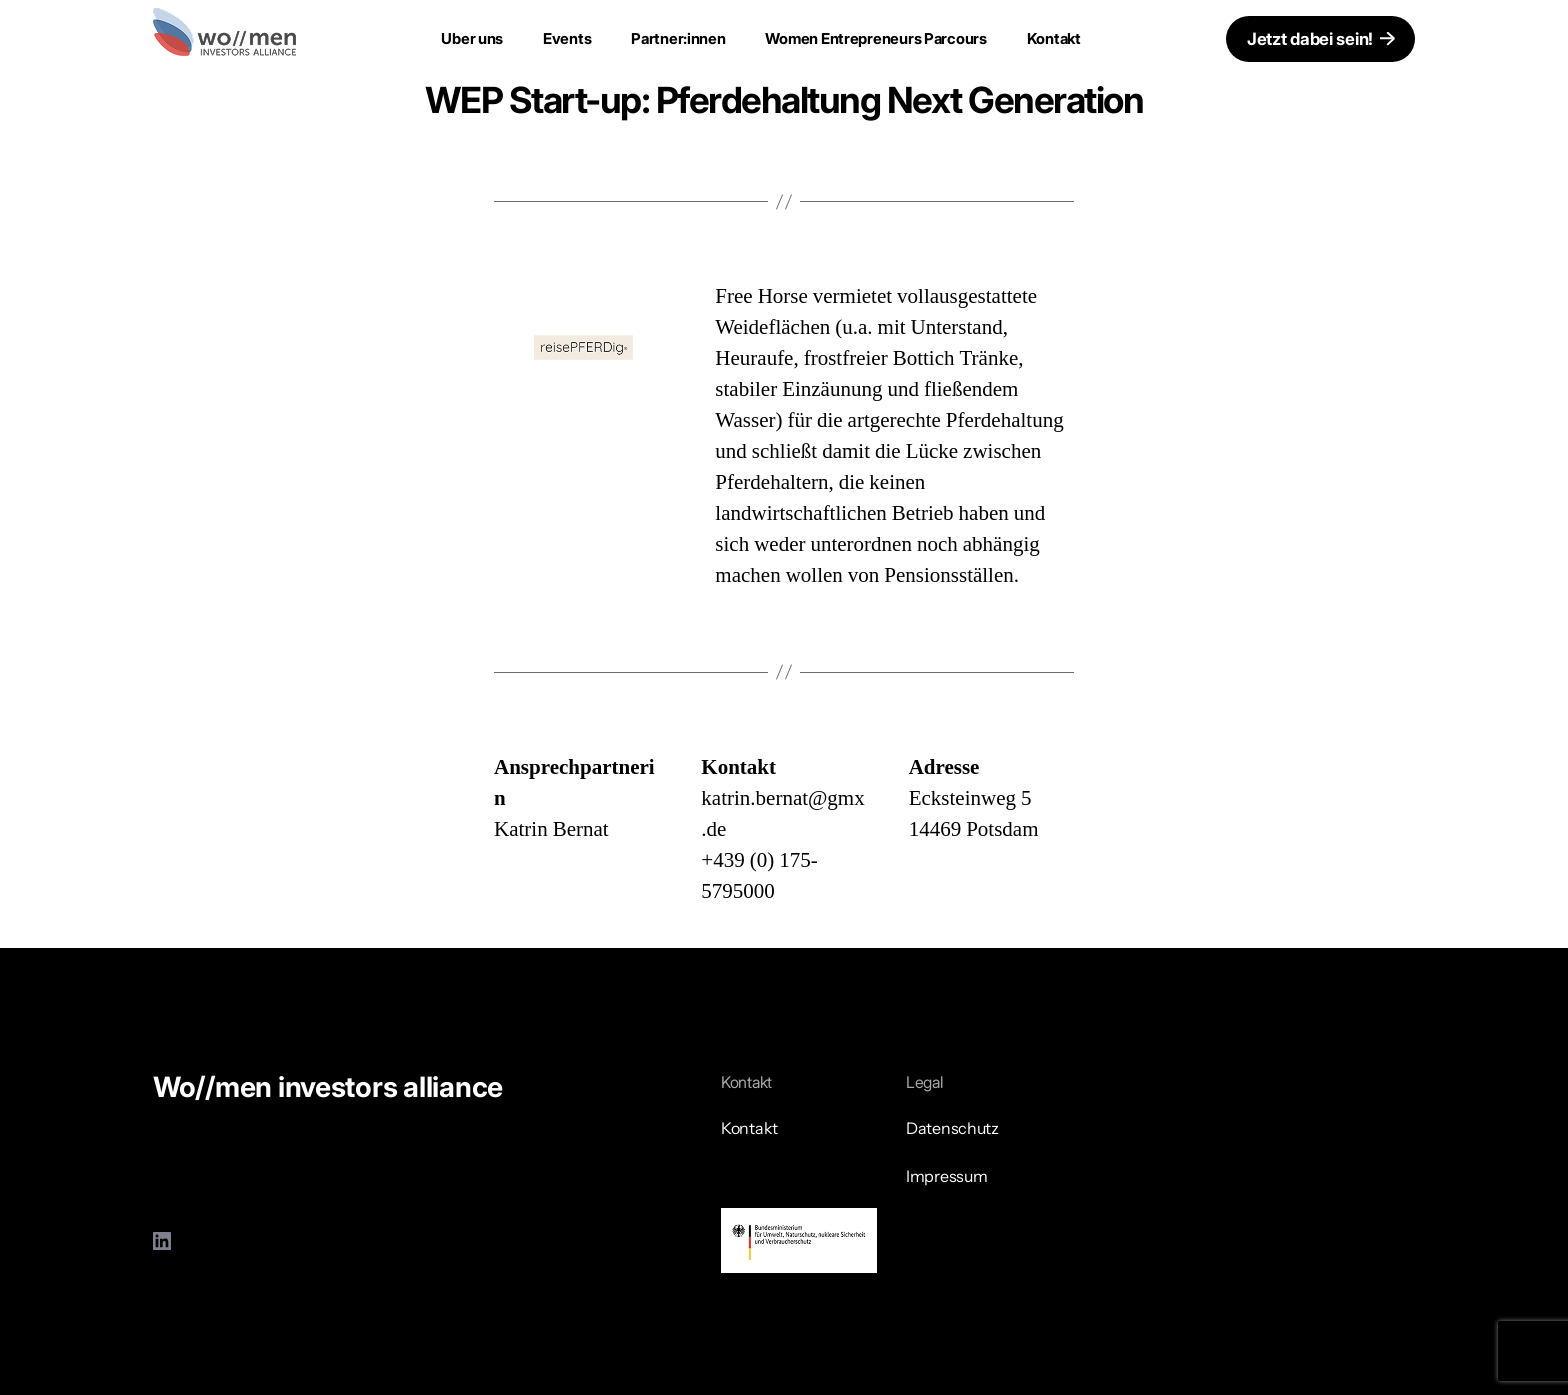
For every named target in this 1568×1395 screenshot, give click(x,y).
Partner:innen (678, 38)
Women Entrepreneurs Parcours (876, 38)
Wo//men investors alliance (328, 1087)
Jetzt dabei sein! (1310, 39)
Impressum (947, 1176)
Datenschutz (952, 1128)
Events (567, 38)
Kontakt (1054, 38)
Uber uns (472, 38)
